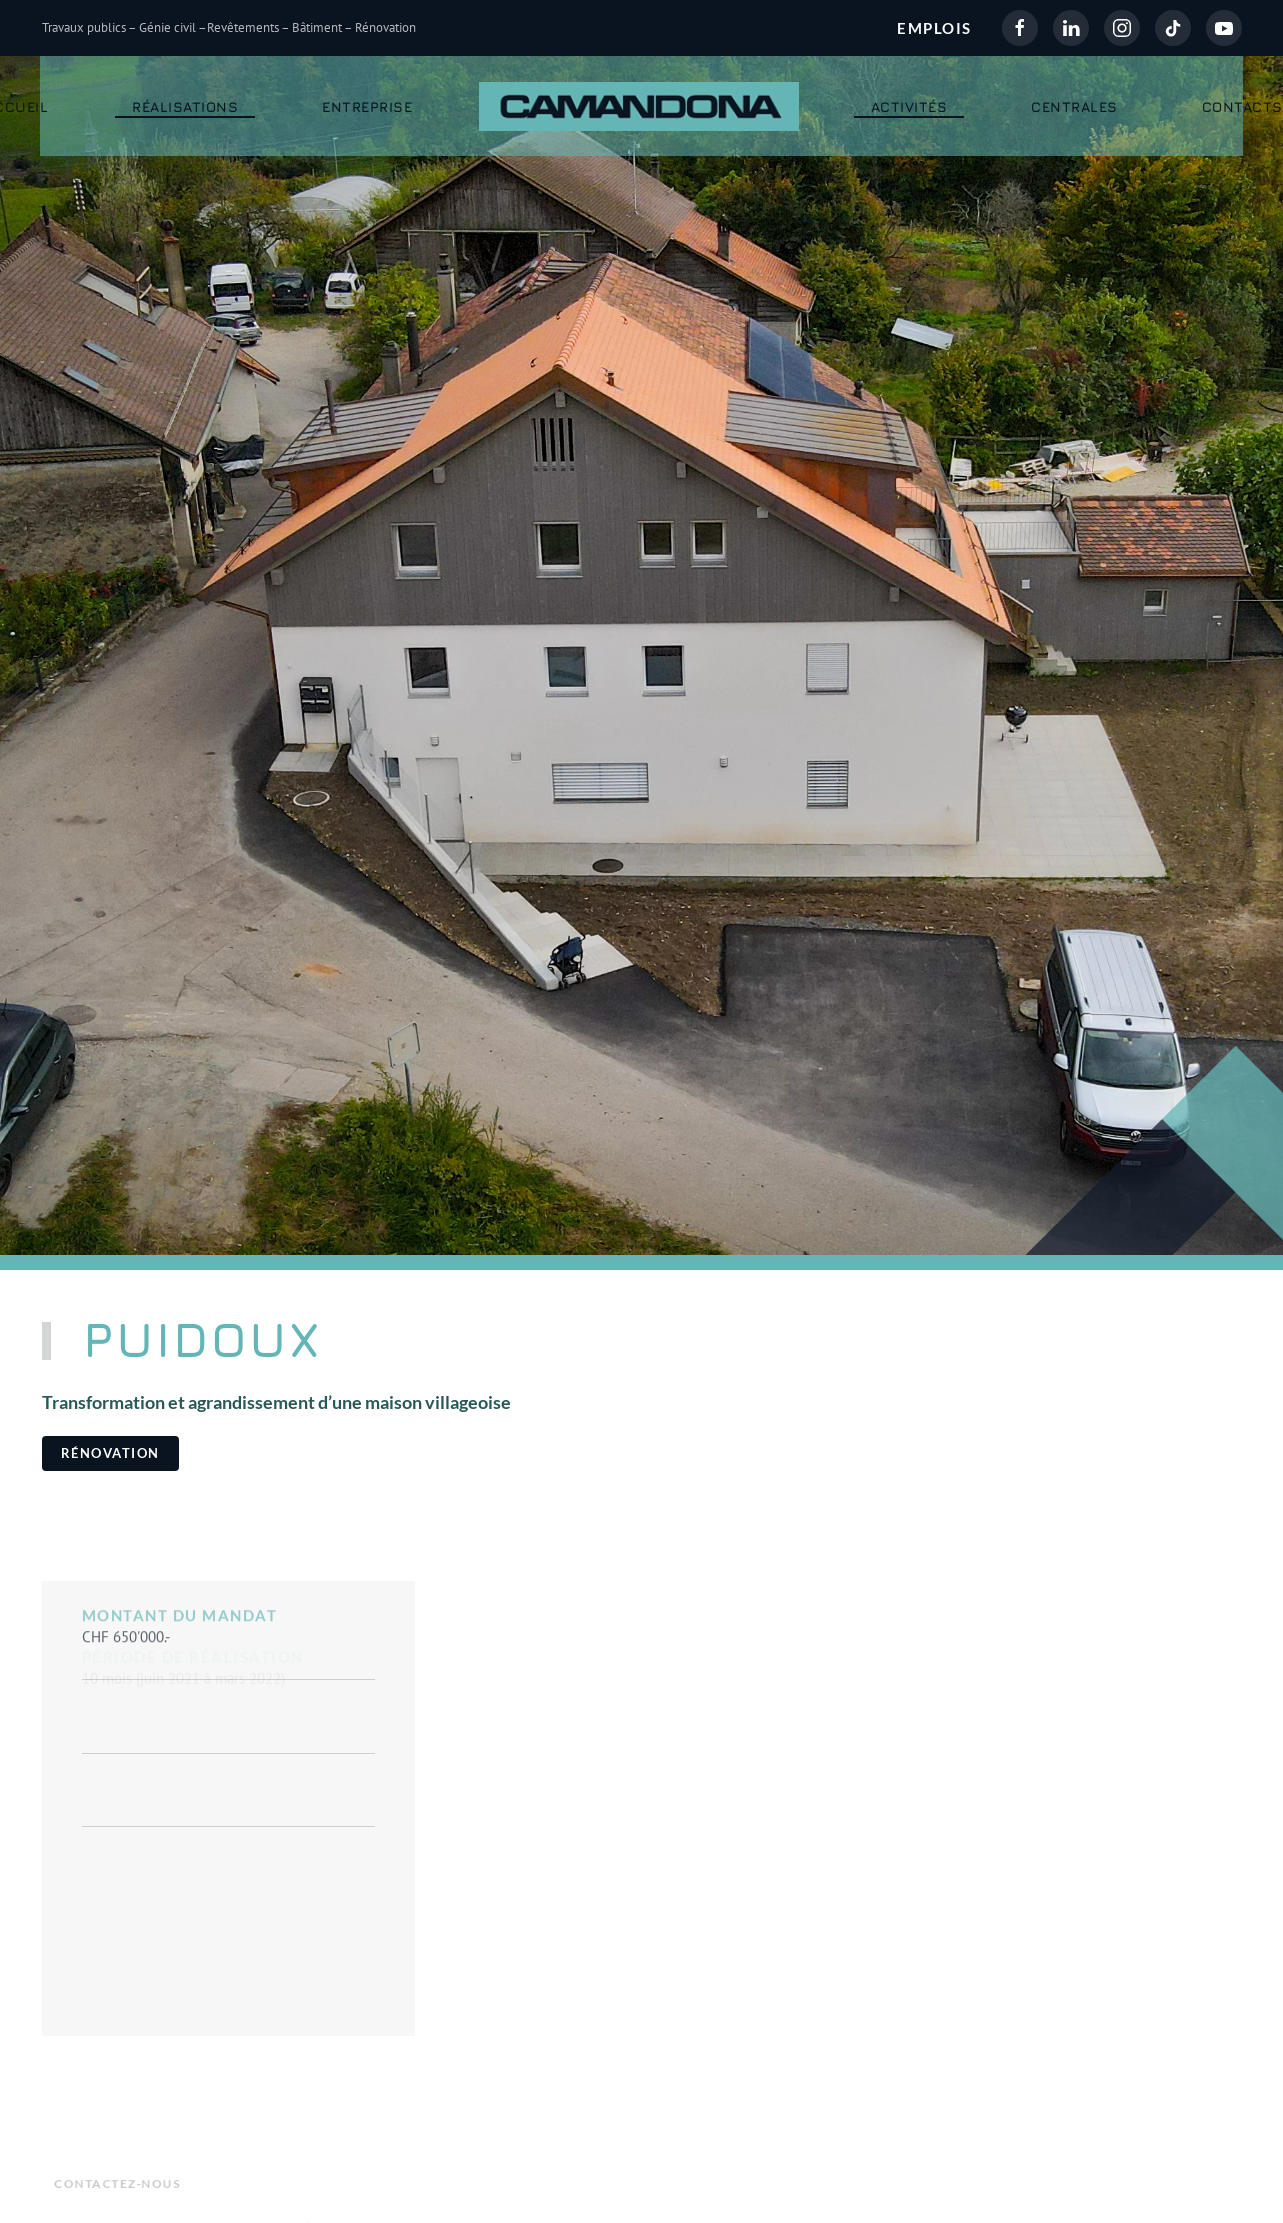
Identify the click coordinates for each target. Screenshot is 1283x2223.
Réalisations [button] (185, 106)
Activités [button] (909, 106)
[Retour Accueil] (641, 106)
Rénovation (110, 1453)
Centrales (1074, 106)
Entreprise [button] (367, 106)
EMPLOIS (934, 28)
